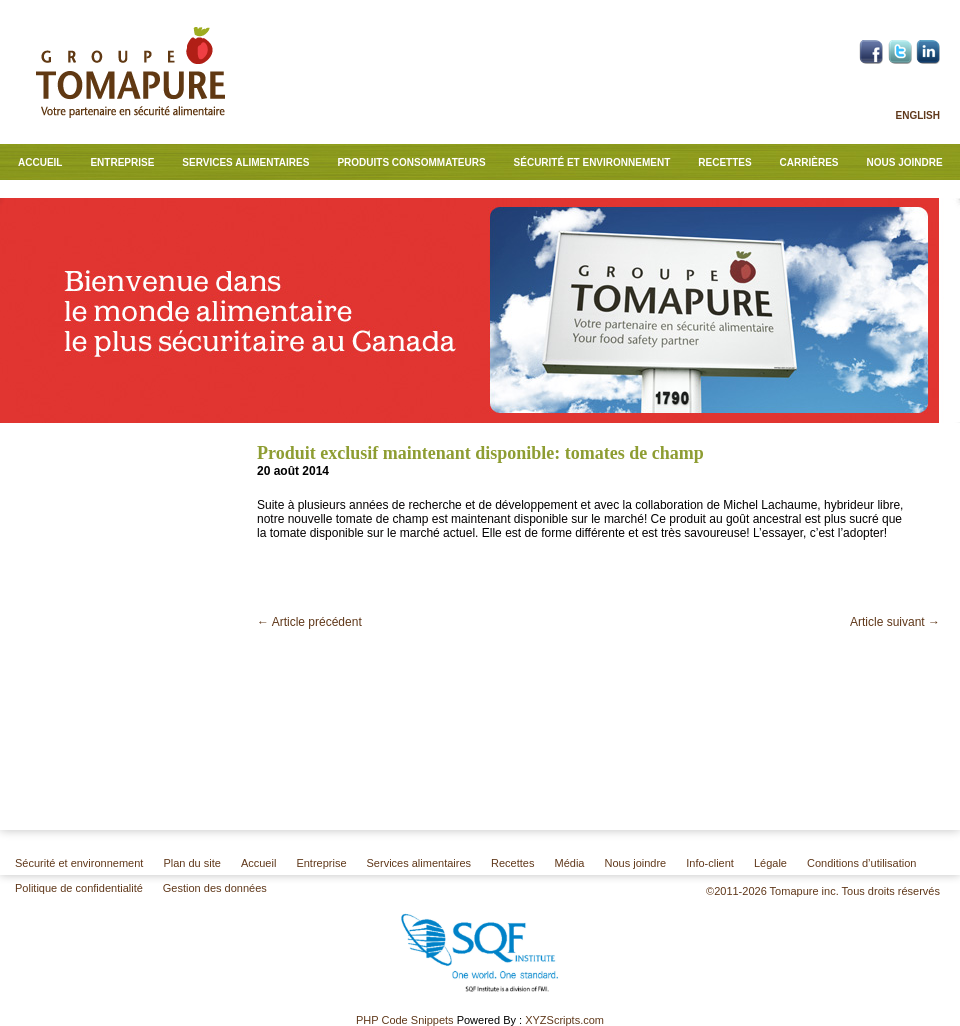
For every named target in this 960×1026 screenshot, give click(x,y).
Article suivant (895, 622)
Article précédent (309, 622)
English (918, 115)
